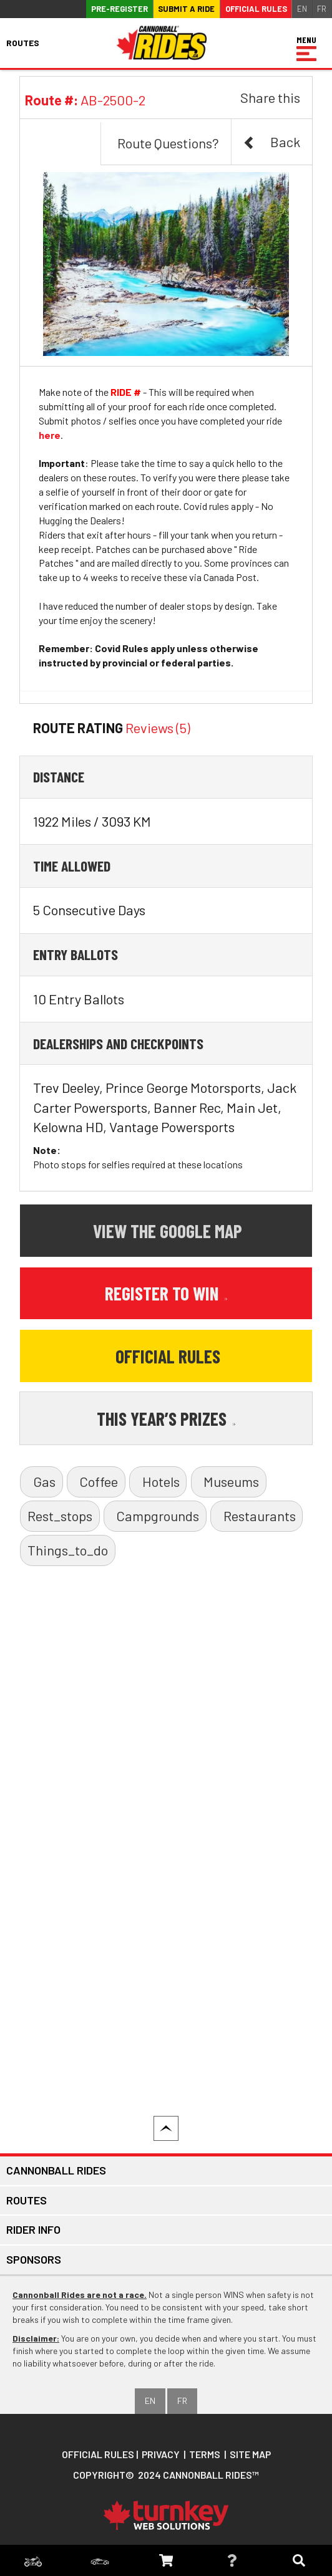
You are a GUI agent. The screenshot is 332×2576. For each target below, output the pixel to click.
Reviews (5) (157, 727)
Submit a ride (186, 9)
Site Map (250, 2454)
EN (302, 9)
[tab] (165, 777)
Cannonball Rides (56, 2170)
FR (321, 9)
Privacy (160, 2454)
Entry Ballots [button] (75, 954)
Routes (26, 2200)
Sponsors (33, 2259)
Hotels (161, 1481)
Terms (204, 2454)
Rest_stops (59, 1515)
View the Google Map (167, 1230)
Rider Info (33, 2229)
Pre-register (119, 9)
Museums (231, 1481)
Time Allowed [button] (71, 866)
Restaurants (259, 1515)
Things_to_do (67, 1550)
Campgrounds (157, 1515)
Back (271, 141)
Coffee (98, 1481)
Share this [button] (270, 97)
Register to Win (166, 1293)
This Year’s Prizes (166, 1418)
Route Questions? (168, 143)
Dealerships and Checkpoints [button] (118, 1043)
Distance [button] (58, 776)
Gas (44, 1481)
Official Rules (256, 9)
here (50, 435)
